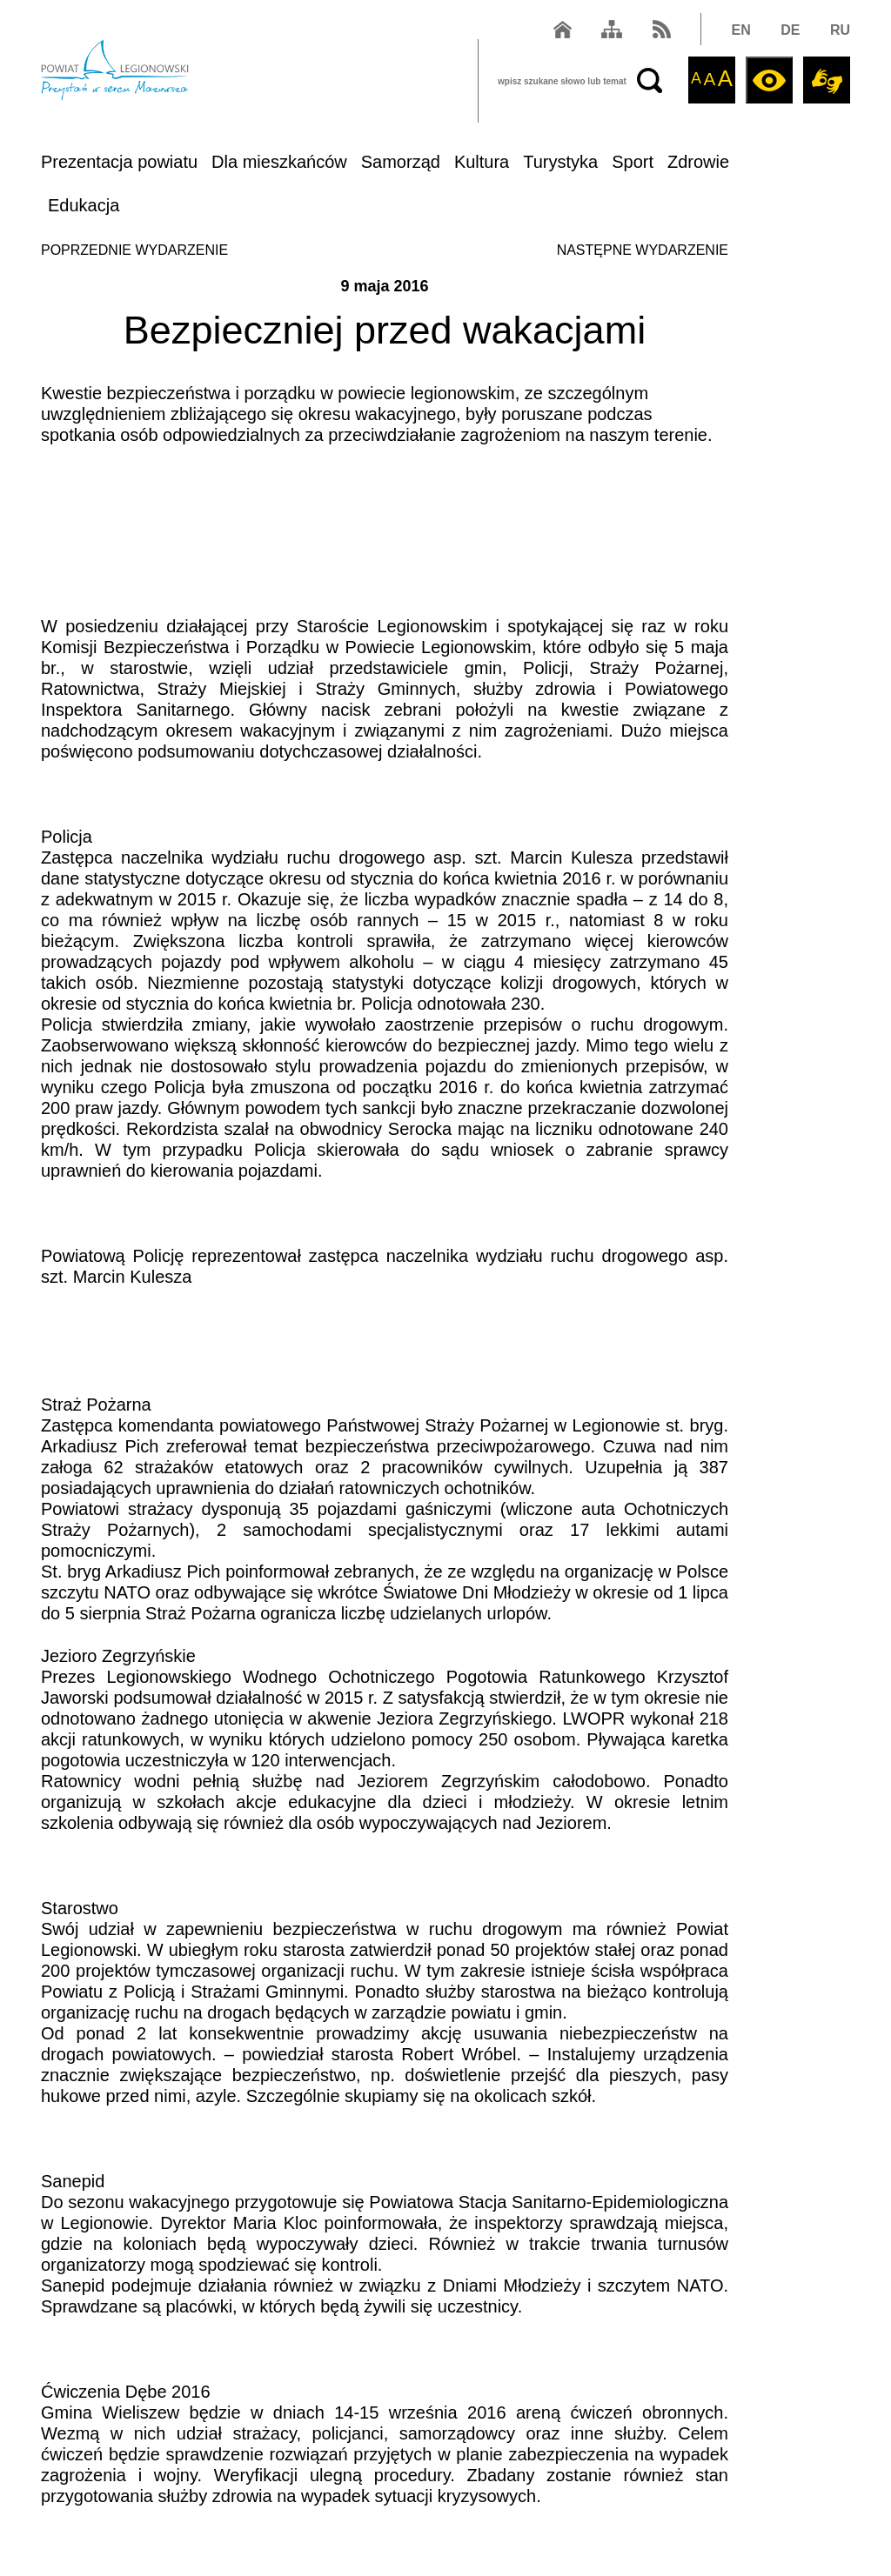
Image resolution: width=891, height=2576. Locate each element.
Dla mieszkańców (279, 161)
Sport (632, 161)
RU (840, 30)
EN (741, 30)
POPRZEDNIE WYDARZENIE (134, 250)
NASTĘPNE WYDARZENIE (642, 250)
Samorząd (400, 161)
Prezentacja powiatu (119, 161)
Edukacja (83, 205)
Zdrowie (698, 161)
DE (790, 30)
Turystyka (560, 161)
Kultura (481, 161)
